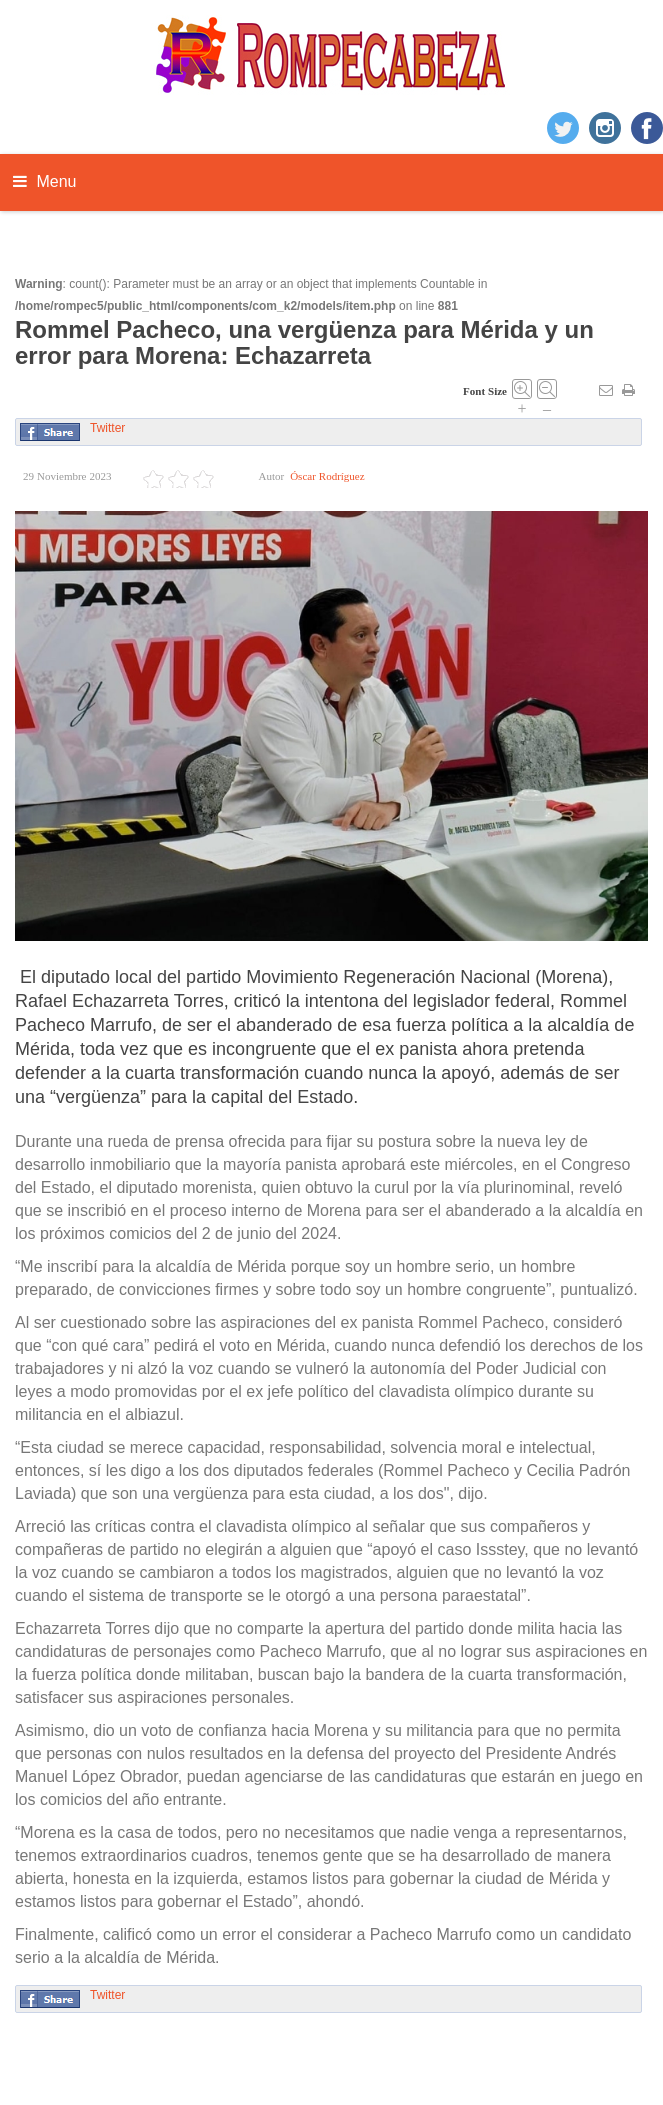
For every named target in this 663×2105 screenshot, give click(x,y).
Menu (44, 181)
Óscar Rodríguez (327, 476)
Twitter (107, 428)
